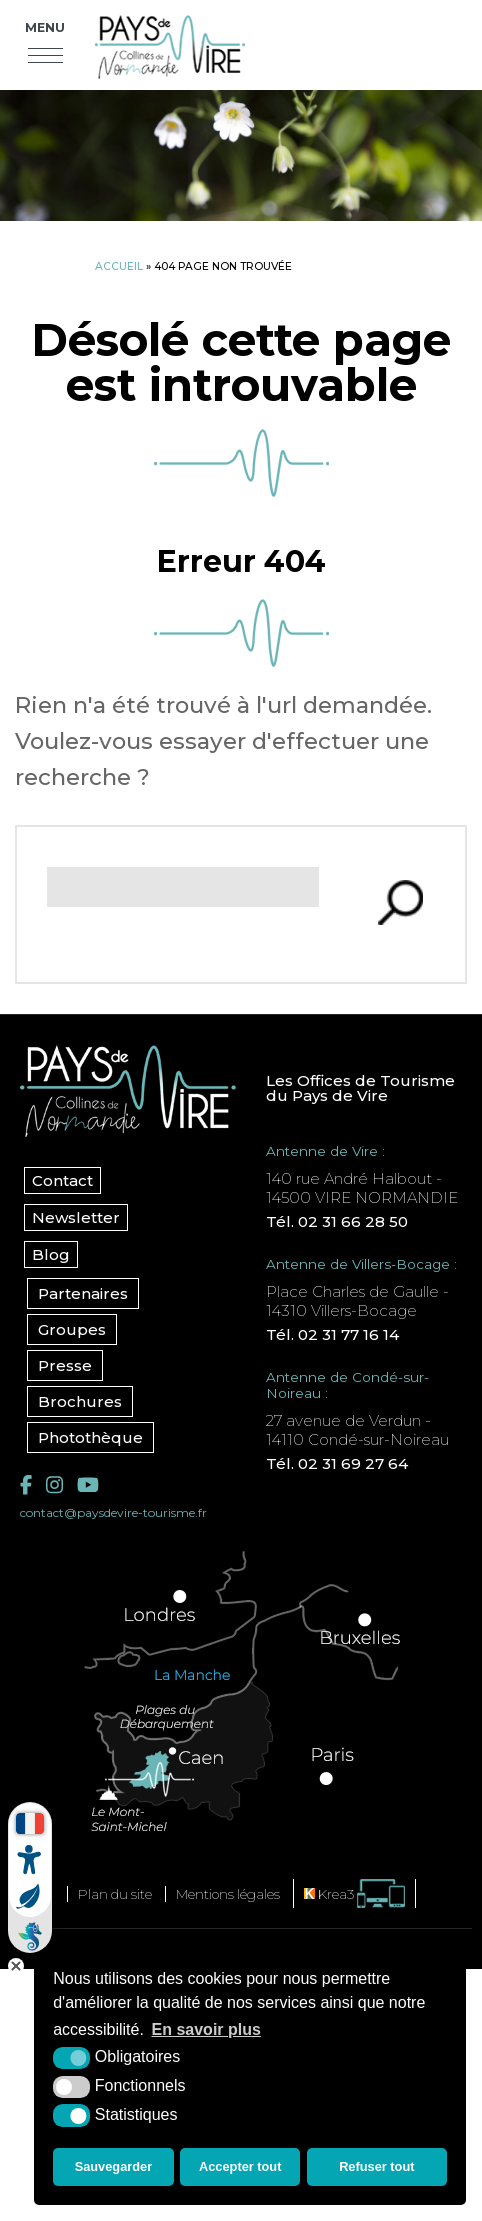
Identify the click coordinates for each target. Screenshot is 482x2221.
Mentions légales (228, 1894)
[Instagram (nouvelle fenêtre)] (54, 1485)
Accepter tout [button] (240, 2166)
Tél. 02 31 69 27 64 (337, 1463)
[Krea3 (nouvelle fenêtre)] (354, 1893)
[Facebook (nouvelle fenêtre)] (26, 1485)
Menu (45, 27)
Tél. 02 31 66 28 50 (337, 1221)
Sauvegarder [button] (114, 2166)
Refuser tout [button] (376, 2166)
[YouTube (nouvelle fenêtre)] (88, 1485)
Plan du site (115, 1894)
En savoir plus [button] (206, 2029)
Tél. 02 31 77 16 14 (332, 1334)
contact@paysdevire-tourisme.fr (113, 1512)
